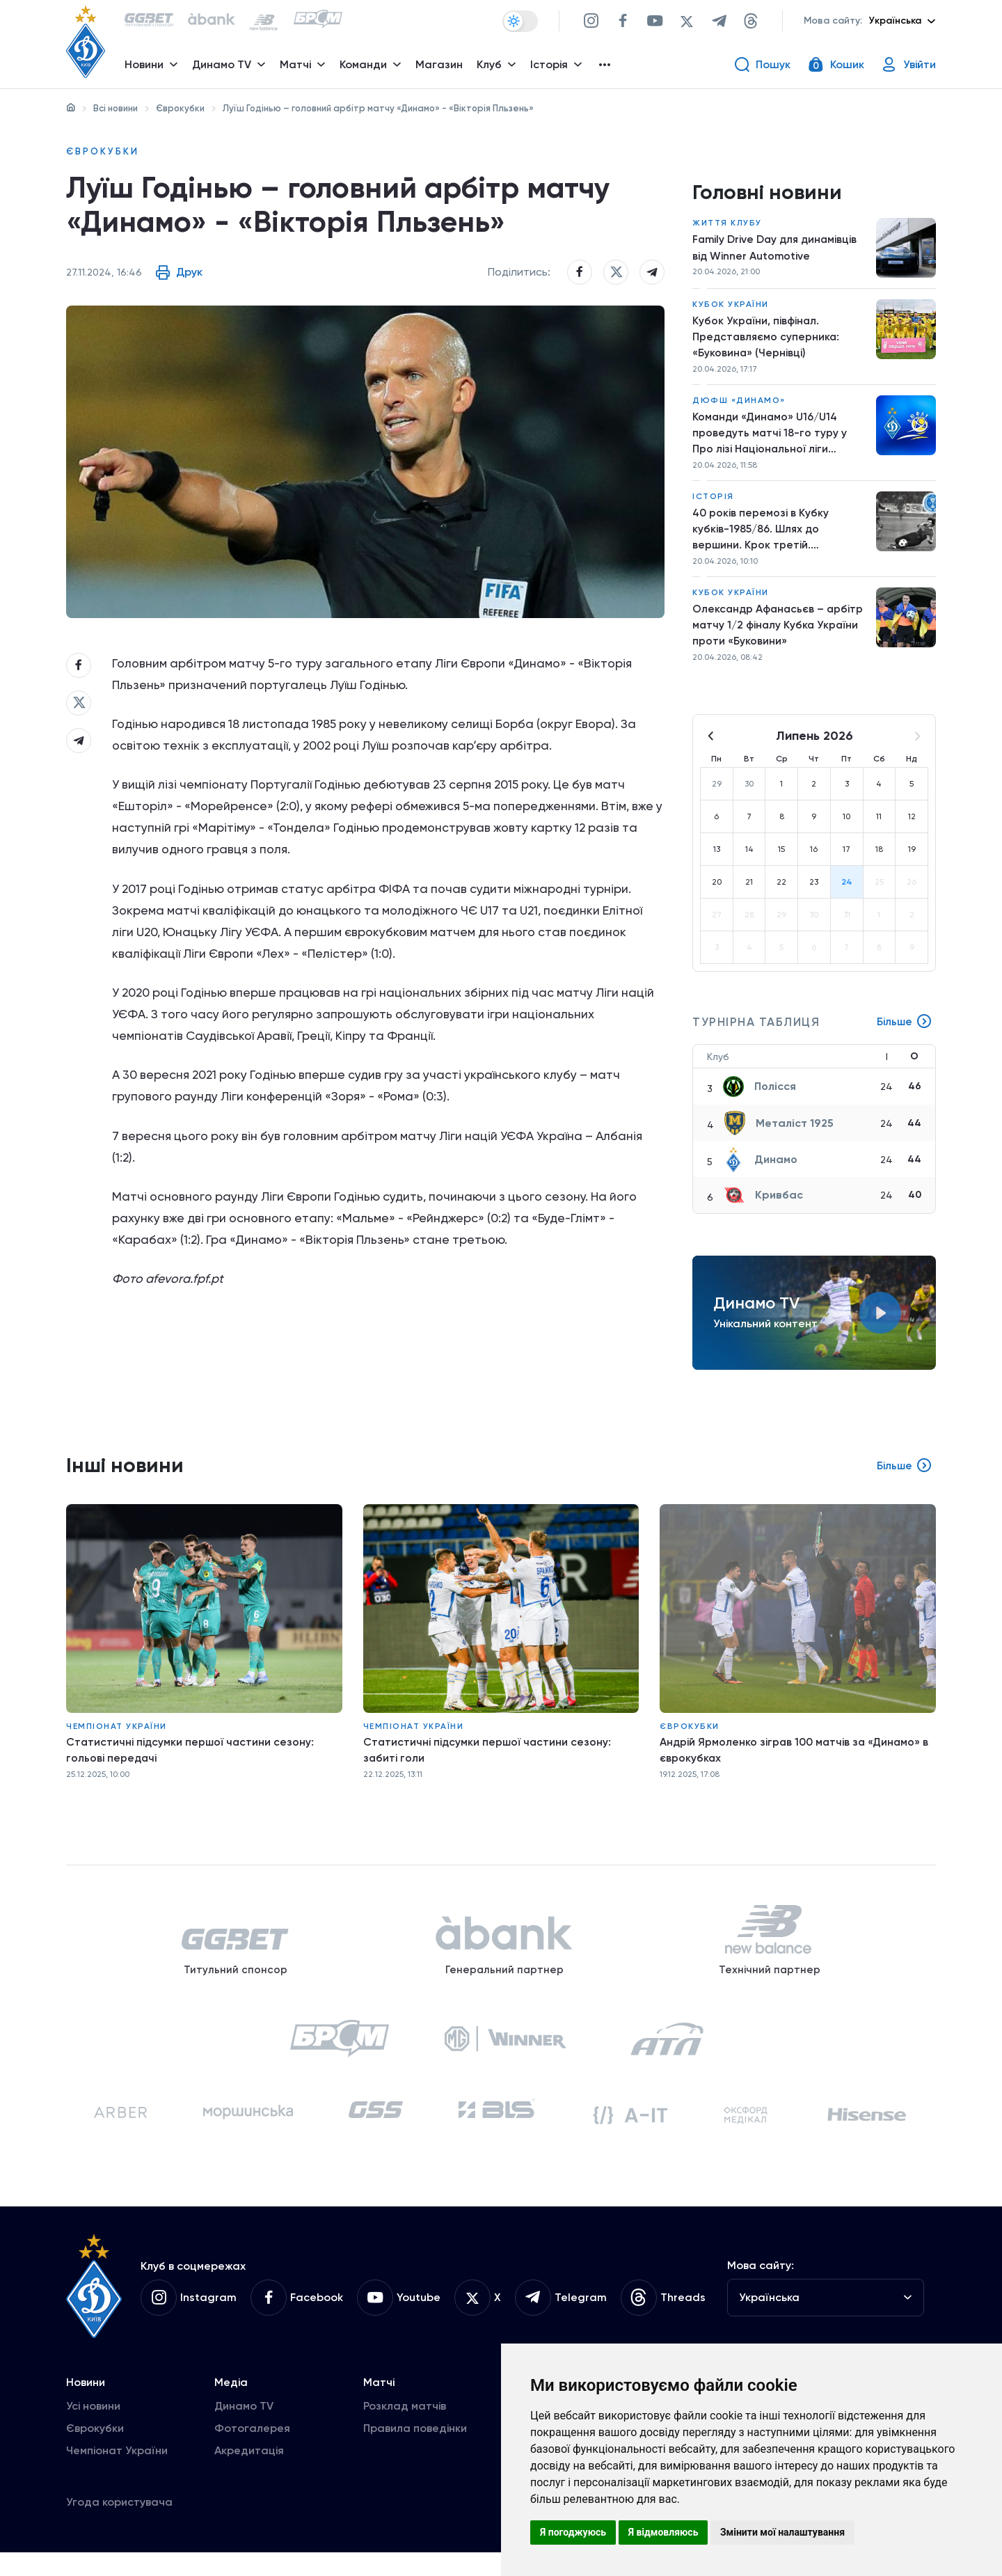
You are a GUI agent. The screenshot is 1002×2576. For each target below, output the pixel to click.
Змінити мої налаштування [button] (782, 2532)
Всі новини (115, 108)
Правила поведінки (415, 2451)
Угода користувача (119, 2525)
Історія (713, 503)
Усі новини (93, 2429)
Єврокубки (180, 108)
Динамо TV (243, 2429)
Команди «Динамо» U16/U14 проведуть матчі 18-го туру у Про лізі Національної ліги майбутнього (770, 439)
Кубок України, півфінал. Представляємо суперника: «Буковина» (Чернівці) (767, 340)
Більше (903, 1033)
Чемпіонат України (116, 1737)
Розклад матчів (404, 2429)
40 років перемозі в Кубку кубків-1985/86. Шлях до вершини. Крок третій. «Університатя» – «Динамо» (766, 537)
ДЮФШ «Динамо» (739, 405)
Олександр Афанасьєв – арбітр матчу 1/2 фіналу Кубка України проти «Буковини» (779, 634)
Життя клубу (727, 225)
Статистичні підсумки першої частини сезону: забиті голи (489, 1761)
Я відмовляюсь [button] (663, 2532)
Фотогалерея (252, 2451)
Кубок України (730, 307)
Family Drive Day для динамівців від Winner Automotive (776, 250)
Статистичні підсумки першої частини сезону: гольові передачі (192, 1761)
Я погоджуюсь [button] (573, 2532)
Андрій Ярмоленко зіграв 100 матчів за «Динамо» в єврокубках (796, 1761)
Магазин (440, 66)
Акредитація (249, 2474)
